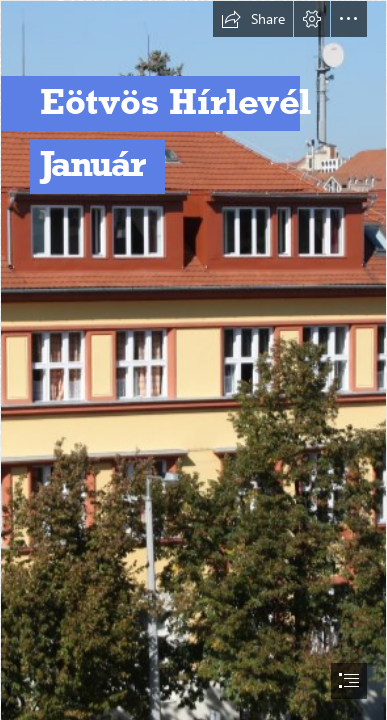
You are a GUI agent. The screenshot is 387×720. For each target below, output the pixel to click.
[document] (193, 360)
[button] (253, 19)
